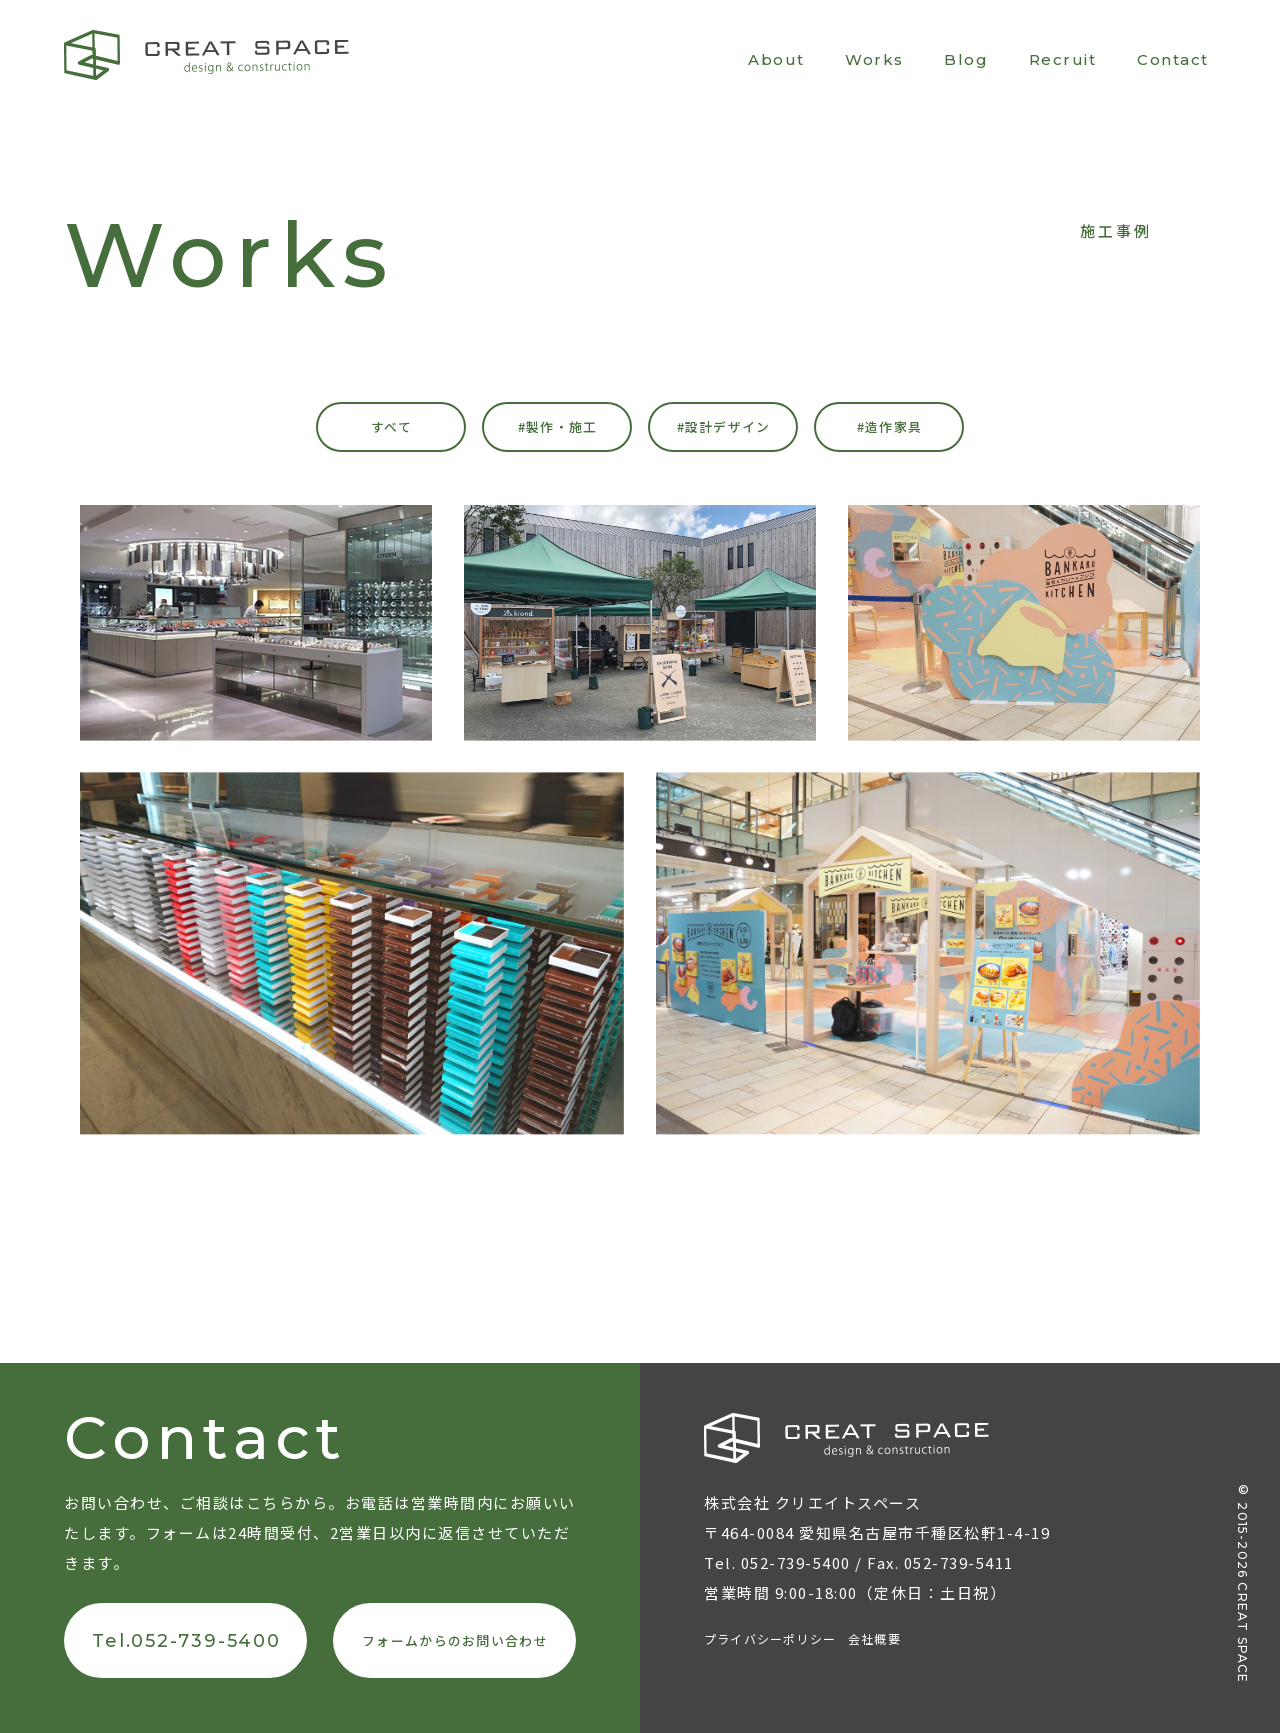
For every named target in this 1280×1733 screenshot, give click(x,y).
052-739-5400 (796, 1562)
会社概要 (874, 1638)
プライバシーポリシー (770, 1638)
